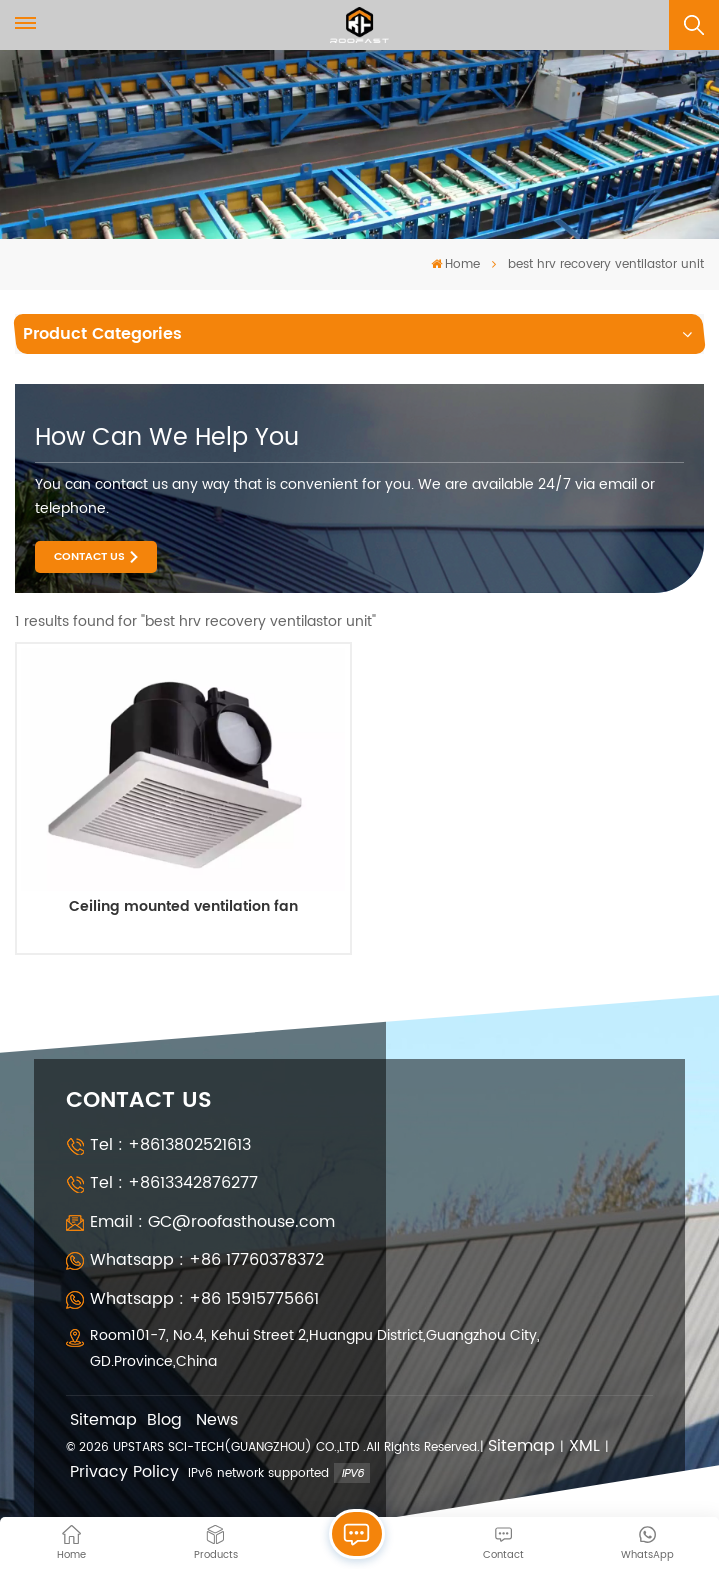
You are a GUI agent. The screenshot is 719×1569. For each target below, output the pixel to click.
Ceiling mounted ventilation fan (183, 909)
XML (584, 1446)
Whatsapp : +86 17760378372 (207, 1260)
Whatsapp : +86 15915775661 (204, 1299)
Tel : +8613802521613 (170, 1145)
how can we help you (167, 438)
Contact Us (89, 557)
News (217, 1420)
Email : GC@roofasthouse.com (212, 1222)
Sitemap (103, 1420)
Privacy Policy (124, 1472)
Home (455, 264)
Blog (164, 1420)
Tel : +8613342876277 (174, 1183)
